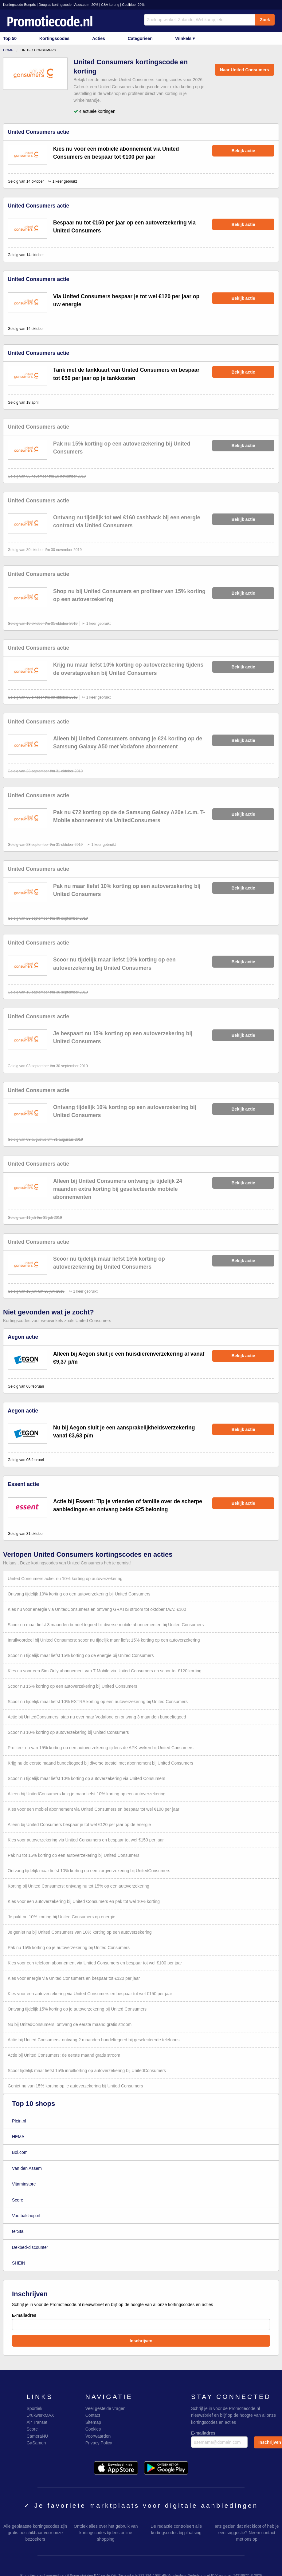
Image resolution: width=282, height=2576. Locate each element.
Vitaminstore (24, 2184)
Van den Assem (27, 2168)
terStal (18, 2231)
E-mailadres (141, 2321)
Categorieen (140, 38)
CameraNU (37, 2436)
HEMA (18, 2136)
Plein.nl (19, 2120)
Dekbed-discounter (30, 2247)
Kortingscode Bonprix (19, 4)
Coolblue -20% (133, 4)
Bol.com (20, 2152)
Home (8, 50)
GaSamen (36, 2442)
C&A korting (110, 4)
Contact (92, 2415)
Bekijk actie (243, 150)
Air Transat (36, 2422)
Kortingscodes (54, 38)
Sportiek (34, 2408)
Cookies (93, 2429)
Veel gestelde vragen (105, 2408)
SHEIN (18, 2263)
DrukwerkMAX (40, 2415)
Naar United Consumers (244, 69)
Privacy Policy (98, 2442)
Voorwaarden (98, 2436)
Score (17, 2200)
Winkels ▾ (185, 38)
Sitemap (93, 2422)
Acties (98, 38)
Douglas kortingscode (55, 4)
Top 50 (10, 38)
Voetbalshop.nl (26, 2215)
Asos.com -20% (86, 4)
